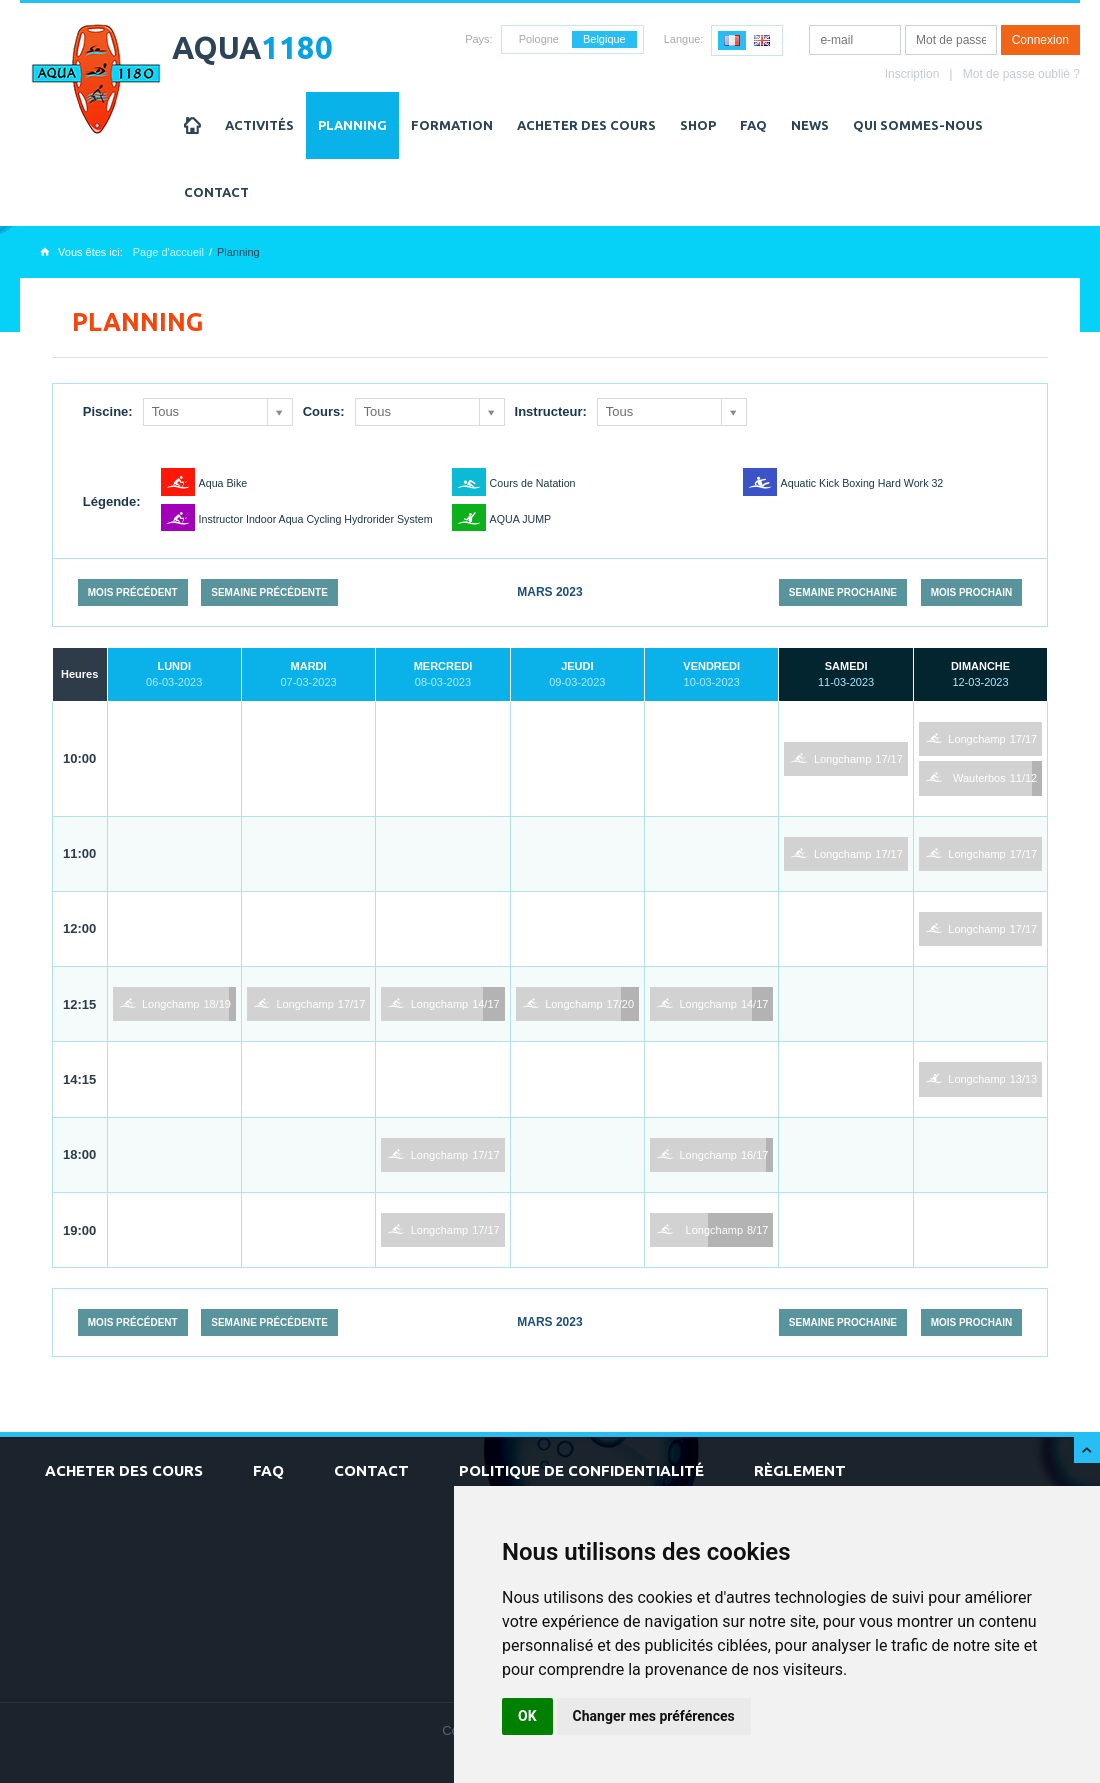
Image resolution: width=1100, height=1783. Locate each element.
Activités (259, 125)
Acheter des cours (586, 125)
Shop (698, 125)
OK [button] (527, 1716)
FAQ (753, 125)
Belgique (604, 39)
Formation (452, 125)
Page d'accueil (168, 252)
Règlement (800, 1470)
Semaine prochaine (843, 592)
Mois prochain (972, 592)
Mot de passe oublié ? (1021, 74)
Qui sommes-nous (918, 125)
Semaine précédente (269, 592)
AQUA (252, 47)
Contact (216, 192)
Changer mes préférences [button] (654, 1716)
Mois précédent (133, 592)
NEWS (810, 125)
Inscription (912, 74)
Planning (352, 125)
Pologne (539, 39)
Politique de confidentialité (581, 1470)
